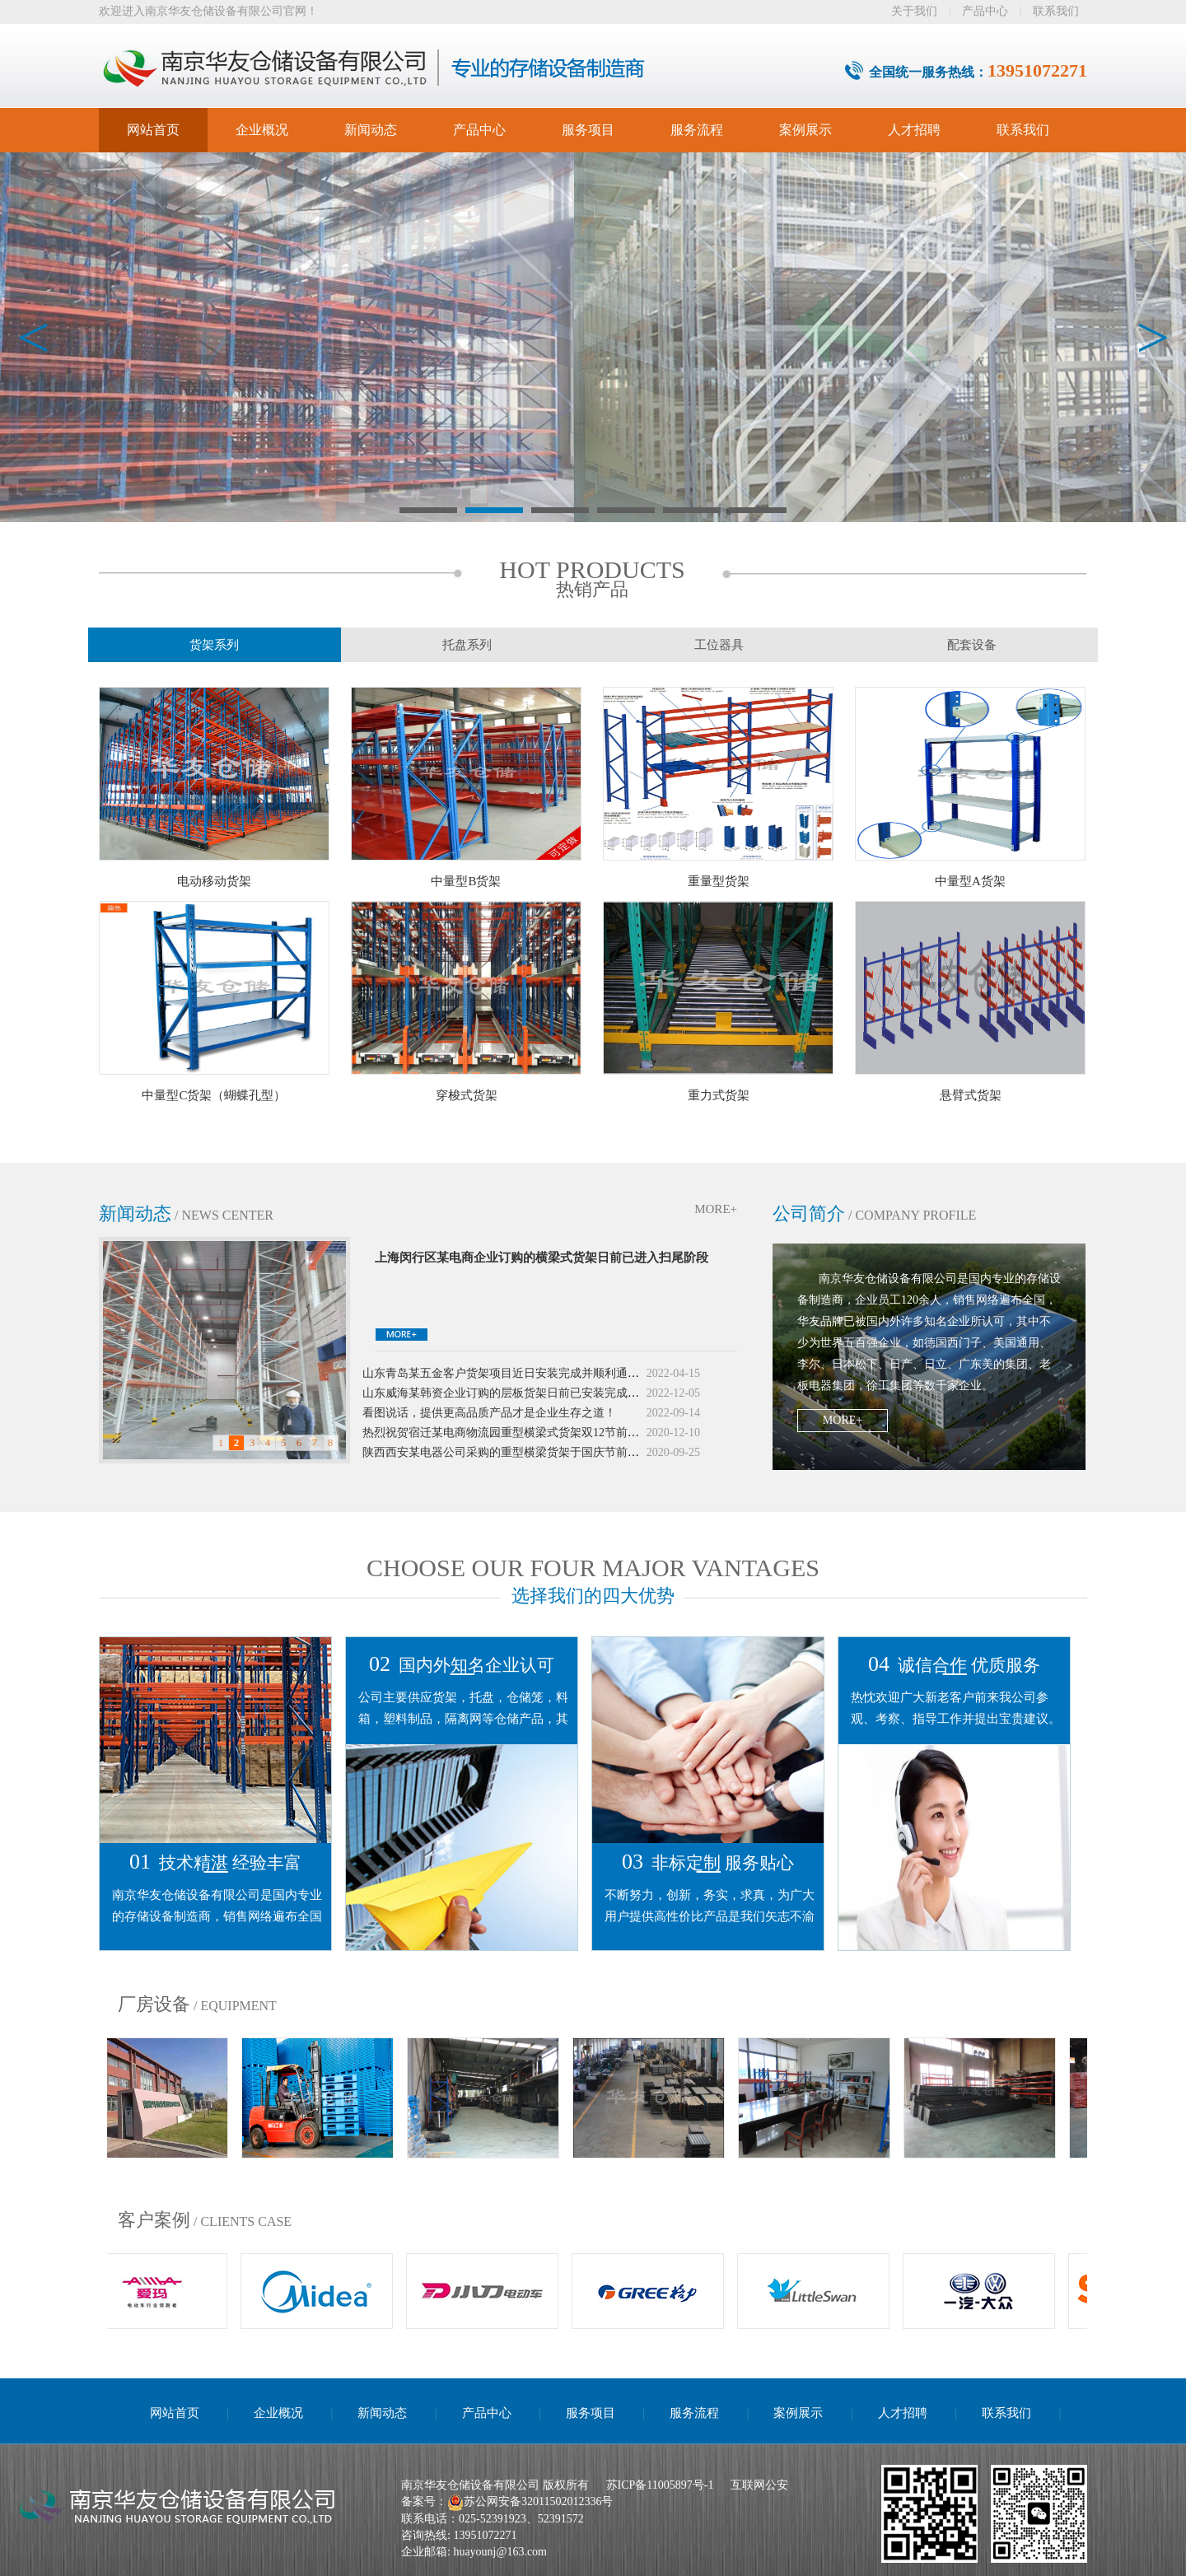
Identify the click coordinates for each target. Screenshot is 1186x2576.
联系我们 (1056, 11)
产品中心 (985, 11)
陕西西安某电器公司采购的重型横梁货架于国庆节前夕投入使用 (523, 1456)
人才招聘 (914, 130)
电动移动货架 (214, 881)
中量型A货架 (970, 881)
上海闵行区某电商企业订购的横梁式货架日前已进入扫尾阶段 (541, 1257)
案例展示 (805, 130)
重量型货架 (718, 881)
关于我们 (914, 11)
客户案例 (154, 2220)
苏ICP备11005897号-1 (660, 2485)
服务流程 (696, 130)
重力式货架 (718, 1095)
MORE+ (715, 1209)
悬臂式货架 (971, 1095)
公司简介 (809, 1213)
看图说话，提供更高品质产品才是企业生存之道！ (489, 1417)
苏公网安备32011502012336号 (538, 2501)
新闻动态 (370, 130)
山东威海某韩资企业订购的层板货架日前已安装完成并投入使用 (523, 1397)
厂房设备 (154, 2004)
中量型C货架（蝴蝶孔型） (214, 1095)
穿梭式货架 (466, 1095)
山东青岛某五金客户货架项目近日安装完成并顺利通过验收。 (518, 1377)
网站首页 (153, 130)
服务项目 (588, 130)
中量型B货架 (466, 881)
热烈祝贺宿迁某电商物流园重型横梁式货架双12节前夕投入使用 (523, 1436)
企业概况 (262, 130)
